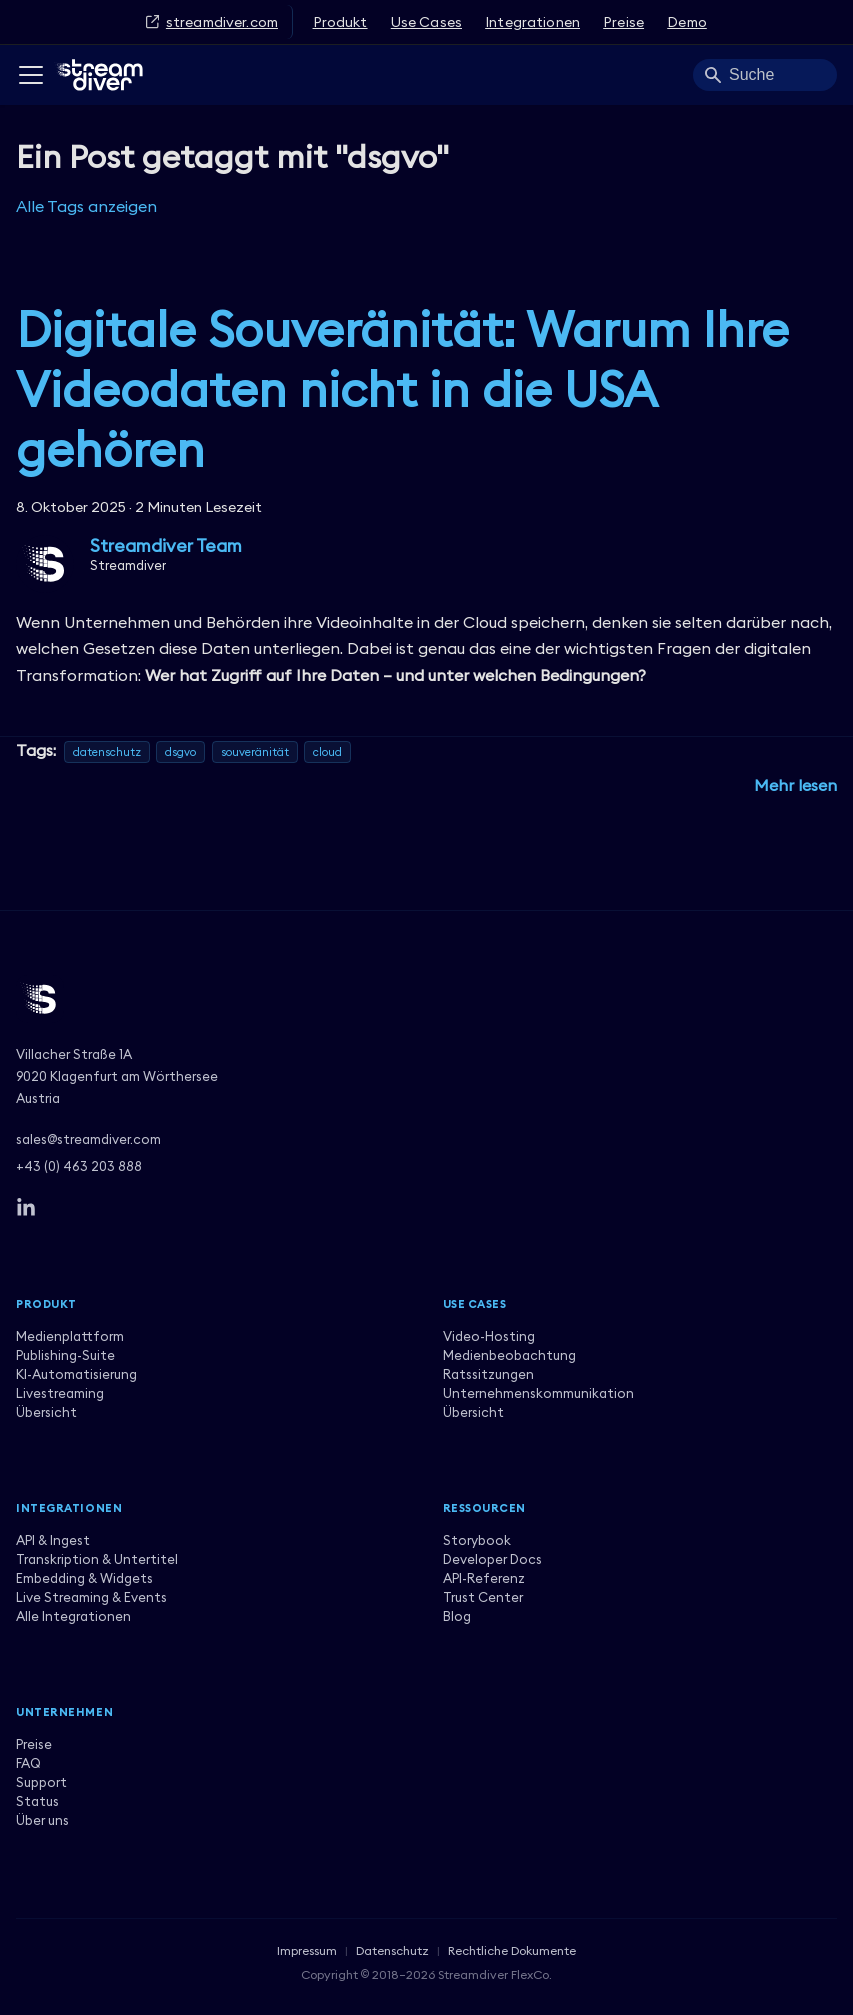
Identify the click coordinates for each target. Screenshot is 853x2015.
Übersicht (46, 1412)
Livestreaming (60, 1393)
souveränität (255, 752)
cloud (327, 752)
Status (37, 1801)
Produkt (340, 22)
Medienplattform (70, 1336)
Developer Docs (492, 1559)
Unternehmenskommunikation (538, 1393)
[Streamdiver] (426, 999)
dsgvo (180, 752)
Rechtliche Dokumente (512, 1950)
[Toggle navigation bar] (31, 75)
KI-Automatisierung (76, 1374)
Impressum (307, 1950)
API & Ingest (53, 1540)
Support (41, 1782)
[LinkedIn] (26, 1208)
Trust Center (483, 1597)
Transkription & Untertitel (97, 1559)
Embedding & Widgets (84, 1578)
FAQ (28, 1763)
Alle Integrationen (73, 1616)
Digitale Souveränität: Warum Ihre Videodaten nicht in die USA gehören (402, 389)
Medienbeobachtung (509, 1355)
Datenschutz (392, 1950)
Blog (457, 1616)
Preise (623, 22)
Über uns (42, 1820)
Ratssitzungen (488, 1374)
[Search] (765, 75)
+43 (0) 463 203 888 (79, 1166)
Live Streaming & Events (91, 1597)
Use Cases (426, 22)
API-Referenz (484, 1578)
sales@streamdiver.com (88, 1139)
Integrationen (532, 22)
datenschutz (107, 752)
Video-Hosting (489, 1336)
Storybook (477, 1540)
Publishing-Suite (65, 1355)
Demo (687, 22)
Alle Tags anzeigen (86, 206)
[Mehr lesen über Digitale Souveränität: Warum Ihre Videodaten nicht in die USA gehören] (795, 785)
